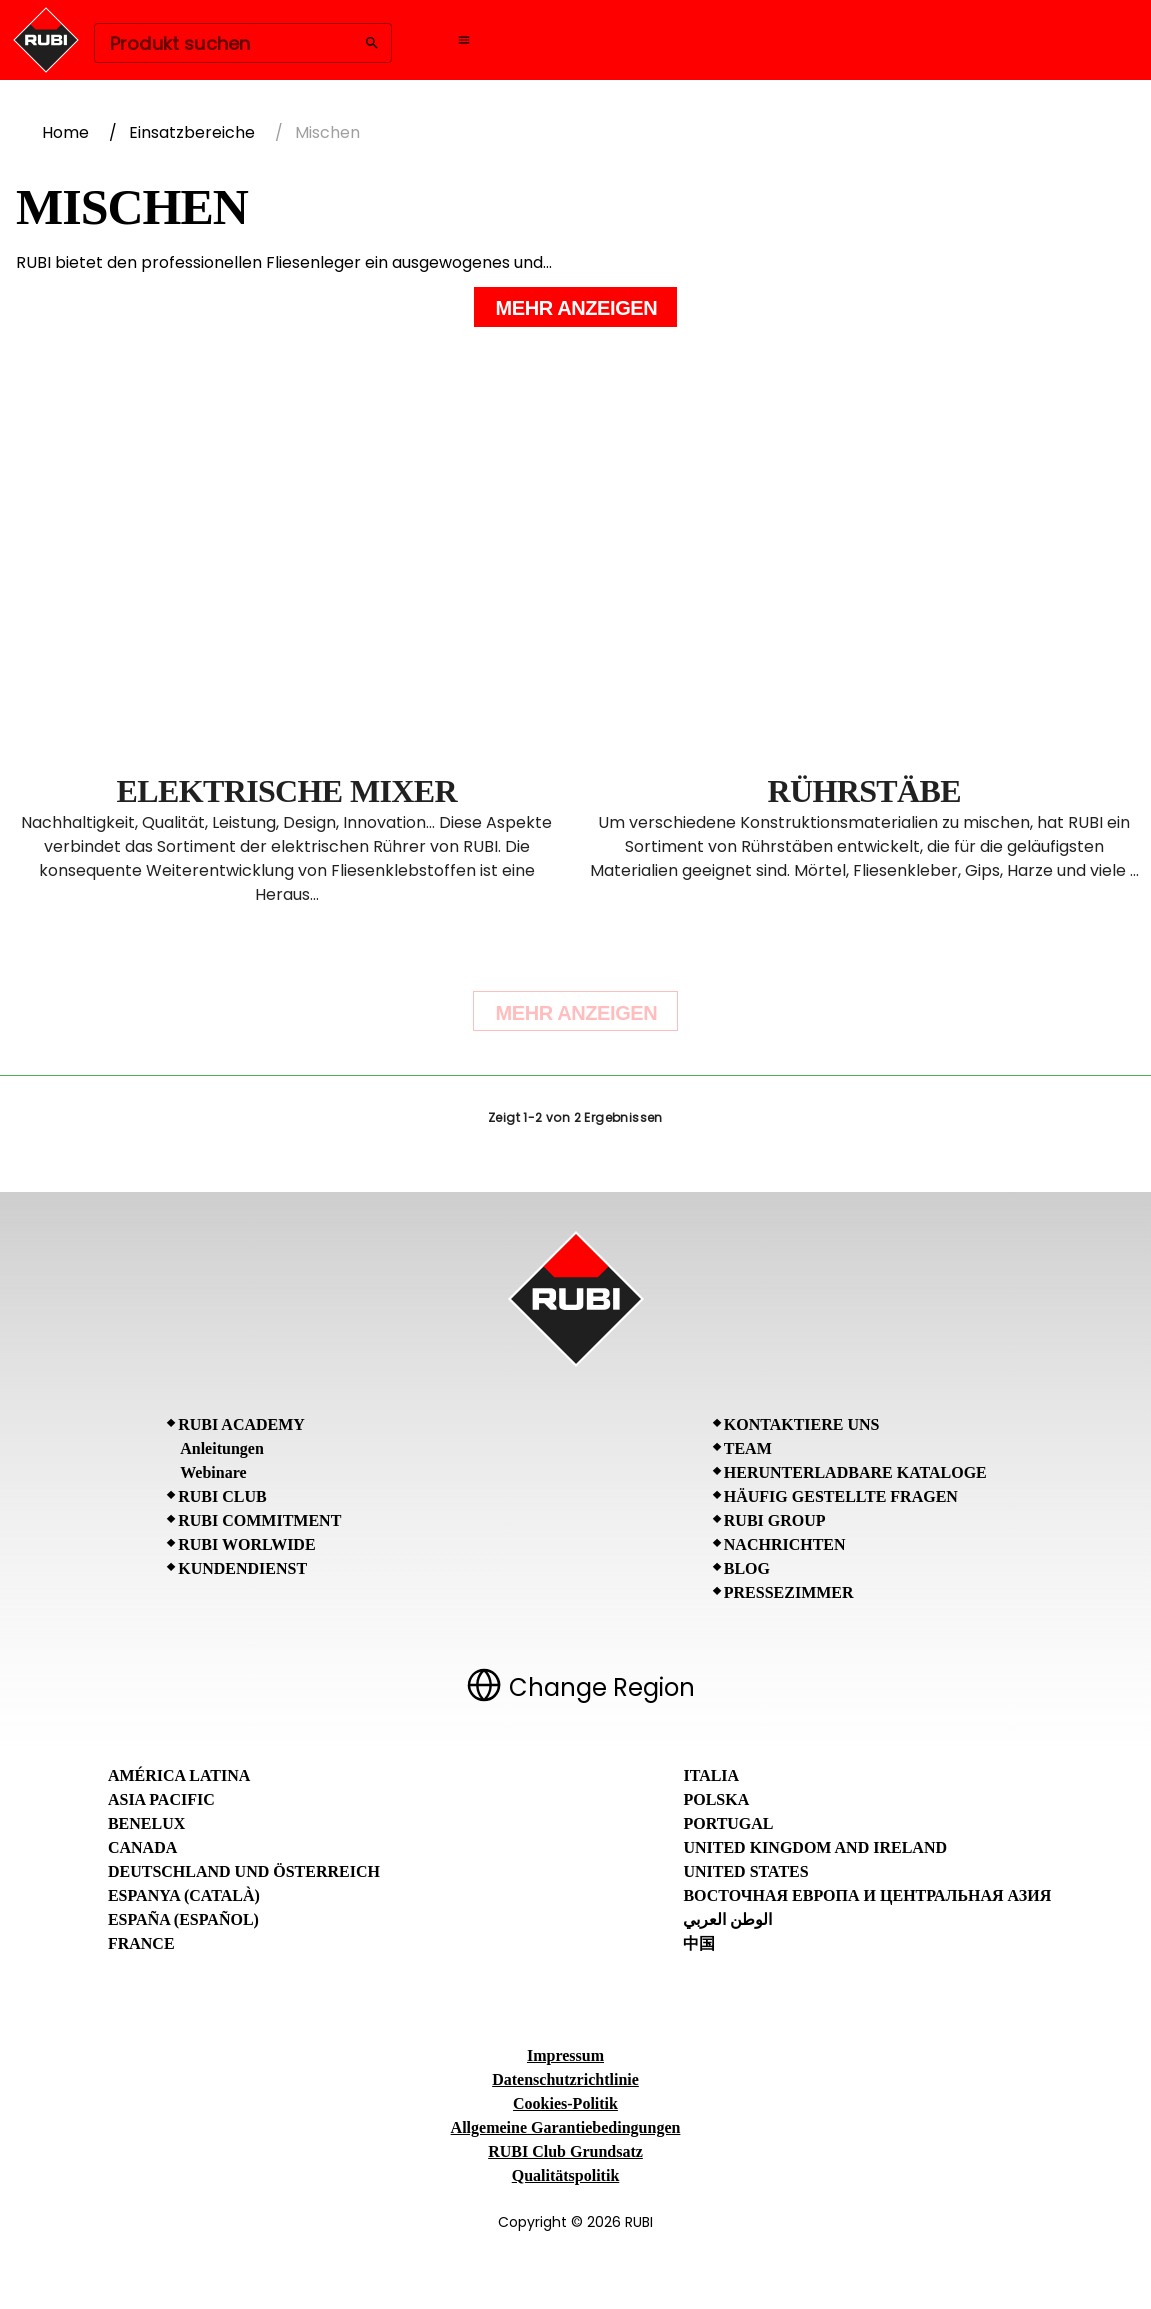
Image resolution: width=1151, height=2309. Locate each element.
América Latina (179, 1775)
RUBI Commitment (259, 1520)
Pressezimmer (789, 1592)
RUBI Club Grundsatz (565, 2151)
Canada (142, 1847)
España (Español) (183, 1919)
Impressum (565, 2055)
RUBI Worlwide (246, 1544)
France (141, 1943)
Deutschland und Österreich (244, 1871)
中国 (699, 1943)
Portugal (728, 1823)
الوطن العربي (727, 1919)
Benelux (146, 1823)
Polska (716, 1799)
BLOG (747, 1568)
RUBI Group (775, 1520)
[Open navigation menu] (464, 40)
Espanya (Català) (184, 1895)
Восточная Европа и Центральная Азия (867, 1895)
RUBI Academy (241, 1424)
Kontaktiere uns (802, 1424)
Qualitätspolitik (566, 2175)
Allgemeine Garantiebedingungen (566, 2127)
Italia (711, 1775)
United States (745, 1871)
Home (65, 132)
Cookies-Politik (565, 2103)
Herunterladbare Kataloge (855, 1472)
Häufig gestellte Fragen (841, 1496)
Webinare (213, 1472)
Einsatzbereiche (192, 132)
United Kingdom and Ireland (815, 1847)
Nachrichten (785, 1544)
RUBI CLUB (222, 1496)
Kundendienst (242, 1568)
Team (748, 1448)
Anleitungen (222, 1448)
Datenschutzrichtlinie (565, 2079)
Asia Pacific (161, 1799)
